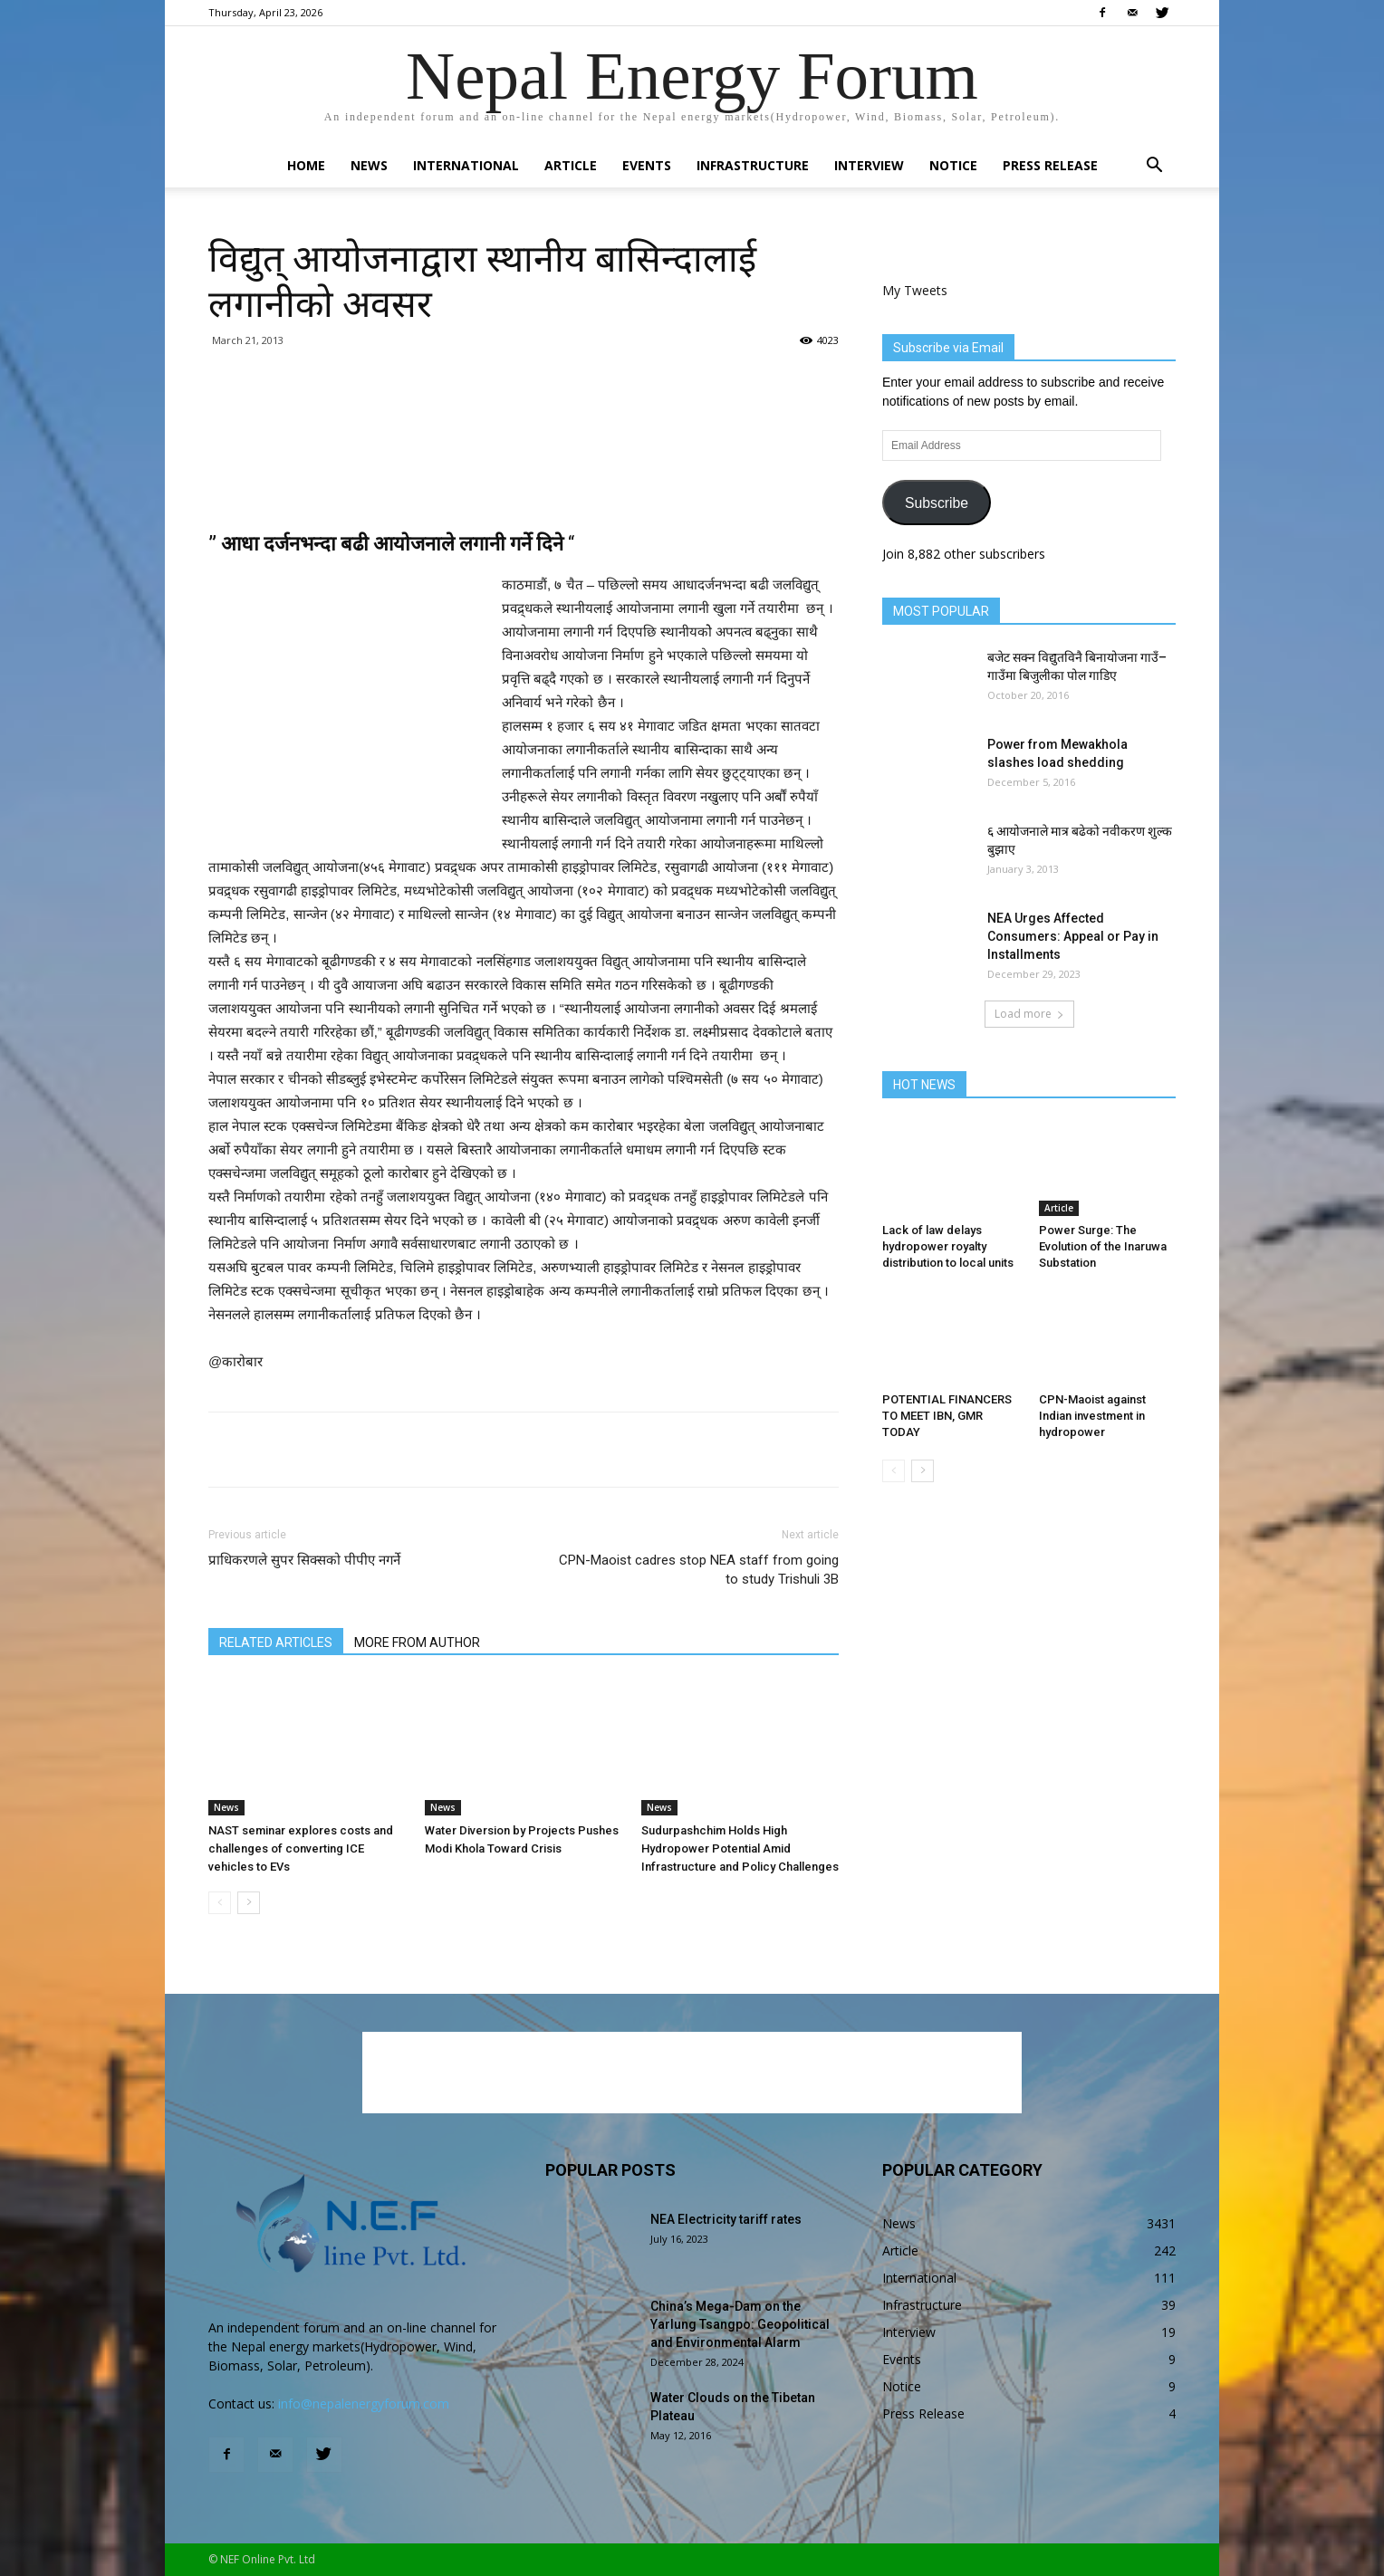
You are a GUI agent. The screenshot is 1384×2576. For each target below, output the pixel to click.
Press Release (1050, 165)
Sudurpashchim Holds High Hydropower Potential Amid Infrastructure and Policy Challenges (740, 1848)
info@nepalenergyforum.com (363, 2403)
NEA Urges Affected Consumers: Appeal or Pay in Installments (1072, 936)
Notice (953, 165)
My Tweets (914, 290)
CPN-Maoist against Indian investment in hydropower (1092, 1416)
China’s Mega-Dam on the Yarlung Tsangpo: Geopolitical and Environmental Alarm (740, 2324)
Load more (1029, 1013)
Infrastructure (753, 165)
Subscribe (936, 503)
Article (570, 165)
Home (306, 165)
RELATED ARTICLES (275, 1642)
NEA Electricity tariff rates (726, 2219)
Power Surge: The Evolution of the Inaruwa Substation (1103, 1246)
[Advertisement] (523, 460)
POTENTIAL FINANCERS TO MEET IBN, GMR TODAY (947, 1416)
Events (646, 165)
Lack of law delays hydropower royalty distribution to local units (948, 1246)
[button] (1154, 167)
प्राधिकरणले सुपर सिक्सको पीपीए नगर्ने (304, 1560)
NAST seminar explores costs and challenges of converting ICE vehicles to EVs (300, 1848)
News (369, 165)
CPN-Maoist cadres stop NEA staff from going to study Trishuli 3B (699, 1569)
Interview (869, 165)
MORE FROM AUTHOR (417, 1642)
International (466, 165)
